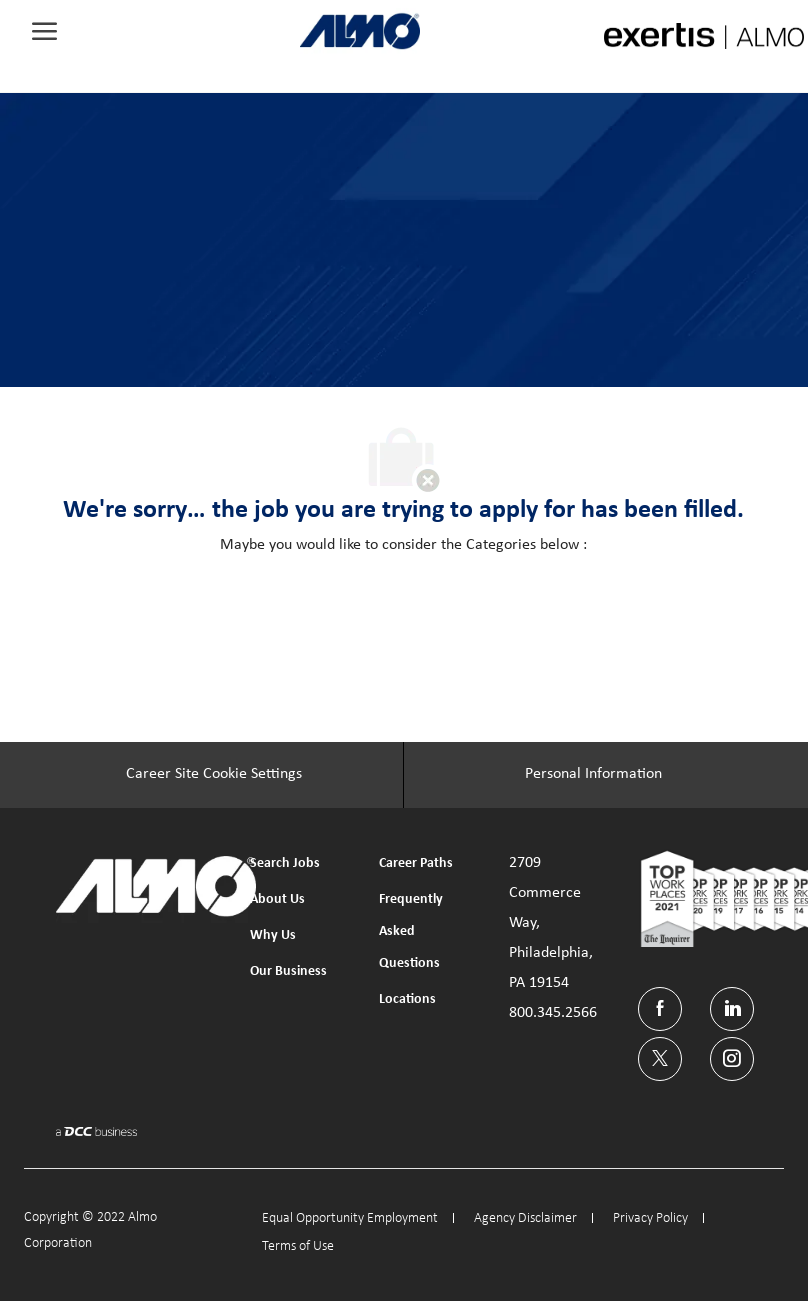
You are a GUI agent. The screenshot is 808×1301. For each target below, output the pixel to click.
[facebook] (660, 1009)
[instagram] (732, 1059)
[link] (360, 31)
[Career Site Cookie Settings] (214, 775)
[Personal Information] (593, 775)
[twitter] (660, 1059)
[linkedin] (732, 1009)
